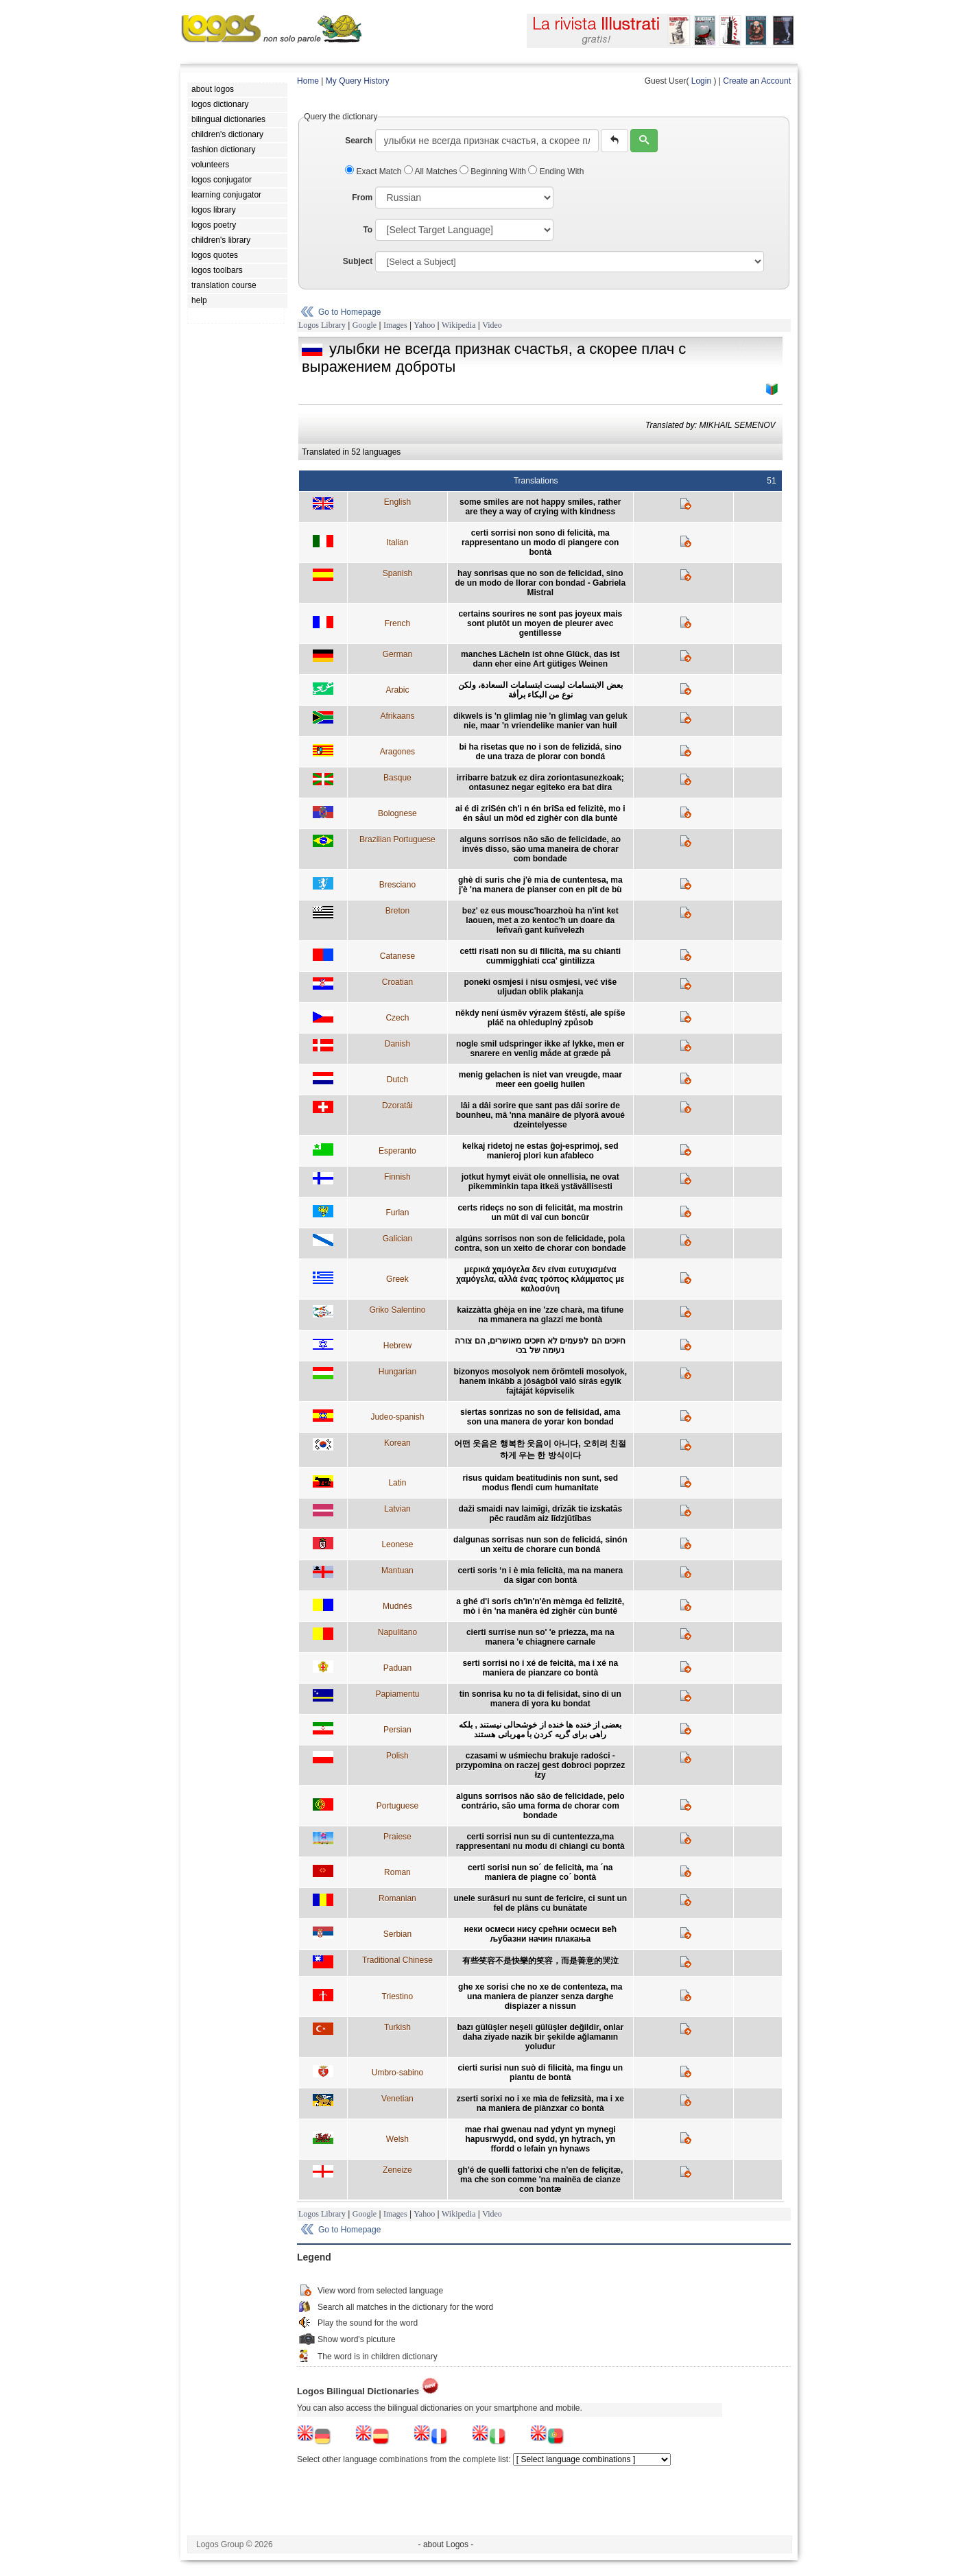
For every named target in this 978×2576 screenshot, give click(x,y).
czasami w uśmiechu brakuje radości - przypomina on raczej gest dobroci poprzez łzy (540, 1765)
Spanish (397, 573)
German (397, 654)
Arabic (397, 690)
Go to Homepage (349, 312)
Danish (397, 1044)
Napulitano (397, 1632)
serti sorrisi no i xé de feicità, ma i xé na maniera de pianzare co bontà (540, 1668)
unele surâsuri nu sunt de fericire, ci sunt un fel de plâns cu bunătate (540, 1903)
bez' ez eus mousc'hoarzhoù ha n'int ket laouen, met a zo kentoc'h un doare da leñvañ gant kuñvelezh (540, 920)
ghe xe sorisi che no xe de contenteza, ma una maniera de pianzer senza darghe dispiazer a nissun (540, 1996)
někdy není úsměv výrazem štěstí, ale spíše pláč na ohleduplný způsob (540, 1017)
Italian (397, 542)
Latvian (397, 1509)
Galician (397, 1238)
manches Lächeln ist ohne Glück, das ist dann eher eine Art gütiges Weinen (540, 659)
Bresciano (397, 885)
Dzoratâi (397, 1105)
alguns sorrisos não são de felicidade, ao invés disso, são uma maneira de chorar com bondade (540, 849)
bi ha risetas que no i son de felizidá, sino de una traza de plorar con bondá (540, 751)
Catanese (397, 956)
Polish (397, 1756)
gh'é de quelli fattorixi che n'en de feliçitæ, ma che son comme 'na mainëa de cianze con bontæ (540, 2179)
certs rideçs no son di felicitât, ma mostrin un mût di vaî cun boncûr (540, 1212)
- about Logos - (446, 2544)
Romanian (397, 1898)
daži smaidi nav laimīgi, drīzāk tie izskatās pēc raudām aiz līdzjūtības (540, 1513)
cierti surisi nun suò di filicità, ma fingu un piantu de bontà (540, 2072)
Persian (397, 1729)
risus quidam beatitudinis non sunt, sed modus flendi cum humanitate (540, 1482)
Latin (397, 1483)
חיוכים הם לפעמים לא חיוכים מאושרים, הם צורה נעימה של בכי (540, 1345)
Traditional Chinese (397, 1960)
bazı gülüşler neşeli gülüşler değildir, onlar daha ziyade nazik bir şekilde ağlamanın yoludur (540, 2037)
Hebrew (397, 1345)
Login (701, 81)
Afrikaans (397, 716)
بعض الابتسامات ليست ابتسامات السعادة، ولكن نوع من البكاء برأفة (540, 690)
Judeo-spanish (397, 1417)
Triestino (398, 1996)
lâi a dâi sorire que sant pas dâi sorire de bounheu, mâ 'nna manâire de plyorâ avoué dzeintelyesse (540, 1115)
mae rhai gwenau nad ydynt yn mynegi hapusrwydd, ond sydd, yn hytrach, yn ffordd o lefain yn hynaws (540, 2139)
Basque (397, 778)
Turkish (397, 2027)
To (367, 230)
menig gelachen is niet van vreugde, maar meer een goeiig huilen (540, 1079)
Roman (397, 1872)
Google (365, 325)
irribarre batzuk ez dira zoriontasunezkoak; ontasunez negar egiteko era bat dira (540, 782)
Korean (397, 1443)
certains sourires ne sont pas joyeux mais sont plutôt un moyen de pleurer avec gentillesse (540, 623)
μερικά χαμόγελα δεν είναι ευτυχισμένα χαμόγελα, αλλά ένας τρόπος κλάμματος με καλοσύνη (540, 1279)
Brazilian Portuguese (397, 839)
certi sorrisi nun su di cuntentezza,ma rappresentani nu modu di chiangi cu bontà (540, 1841)
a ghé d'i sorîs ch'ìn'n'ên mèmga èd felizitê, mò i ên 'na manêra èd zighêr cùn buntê (540, 1606)
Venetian (397, 2098)
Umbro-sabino (397, 2072)
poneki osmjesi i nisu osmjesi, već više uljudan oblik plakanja (540, 987)
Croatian (397, 982)
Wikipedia (459, 325)
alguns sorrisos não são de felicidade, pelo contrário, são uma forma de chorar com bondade (540, 1805)
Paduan (397, 1668)
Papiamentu (397, 1694)
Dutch (397, 1079)
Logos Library (322, 325)
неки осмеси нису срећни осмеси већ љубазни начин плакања (540, 1934)
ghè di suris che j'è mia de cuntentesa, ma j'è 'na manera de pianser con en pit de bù (540, 884)
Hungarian (397, 1371)
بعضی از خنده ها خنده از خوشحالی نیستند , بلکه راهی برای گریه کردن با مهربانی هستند (540, 1729)
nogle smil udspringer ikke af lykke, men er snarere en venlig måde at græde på (540, 1048)
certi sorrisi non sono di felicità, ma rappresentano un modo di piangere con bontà (540, 542)
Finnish (397, 1177)
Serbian (397, 1934)
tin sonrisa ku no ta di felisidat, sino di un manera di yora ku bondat (540, 1698)
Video (492, 325)
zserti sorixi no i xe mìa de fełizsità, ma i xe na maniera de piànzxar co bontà (540, 2103)
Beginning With (494, 171)
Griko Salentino (397, 1310)
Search (358, 140)
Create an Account (757, 81)
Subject (357, 261)
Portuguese (397, 1806)
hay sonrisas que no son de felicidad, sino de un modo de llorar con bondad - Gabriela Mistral (540, 583)
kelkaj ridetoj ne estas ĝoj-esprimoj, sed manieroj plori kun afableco (540, 1150)
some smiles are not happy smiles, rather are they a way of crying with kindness (540, 506)
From (362, 197)
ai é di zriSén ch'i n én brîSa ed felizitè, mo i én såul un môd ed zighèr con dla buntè (540, 813)
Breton (397, 911)
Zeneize (397, 2170)
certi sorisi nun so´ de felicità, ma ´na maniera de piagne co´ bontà (540, 1872)
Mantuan (397, 1570)
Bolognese (397, 813)
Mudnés (397, 1606)
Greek (397, 1279)
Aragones (397, 751)
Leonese (397, 1544)
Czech (397, 1018)
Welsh (397, 2139)
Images (395, 325)
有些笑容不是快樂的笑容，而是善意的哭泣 (540, 1961)
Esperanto (397, 1151)
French (397, 623)
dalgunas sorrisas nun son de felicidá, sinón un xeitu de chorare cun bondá (540, 1544)
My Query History (358, 81)
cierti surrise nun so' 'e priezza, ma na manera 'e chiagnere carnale (540, 1637)
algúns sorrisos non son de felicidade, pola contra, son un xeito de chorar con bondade (540, 1243)
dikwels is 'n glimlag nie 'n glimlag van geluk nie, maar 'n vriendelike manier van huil (540, 720)
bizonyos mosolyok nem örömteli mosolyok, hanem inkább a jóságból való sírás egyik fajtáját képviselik (540, 1381)
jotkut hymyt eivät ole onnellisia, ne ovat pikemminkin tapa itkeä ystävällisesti (540, 1181)
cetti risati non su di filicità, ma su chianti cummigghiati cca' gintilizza (540, 956)
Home (308, 81)
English (397, 502)
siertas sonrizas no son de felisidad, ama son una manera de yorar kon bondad (540, 1417)
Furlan (397, 1212)
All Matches (432, 171)
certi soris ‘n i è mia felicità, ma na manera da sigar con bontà (540, 1575)
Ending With (556, 171)
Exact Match (374, 171)
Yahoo (424, 325)
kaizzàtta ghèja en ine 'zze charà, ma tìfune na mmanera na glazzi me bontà (540, 1314)
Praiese (397, 1836)
